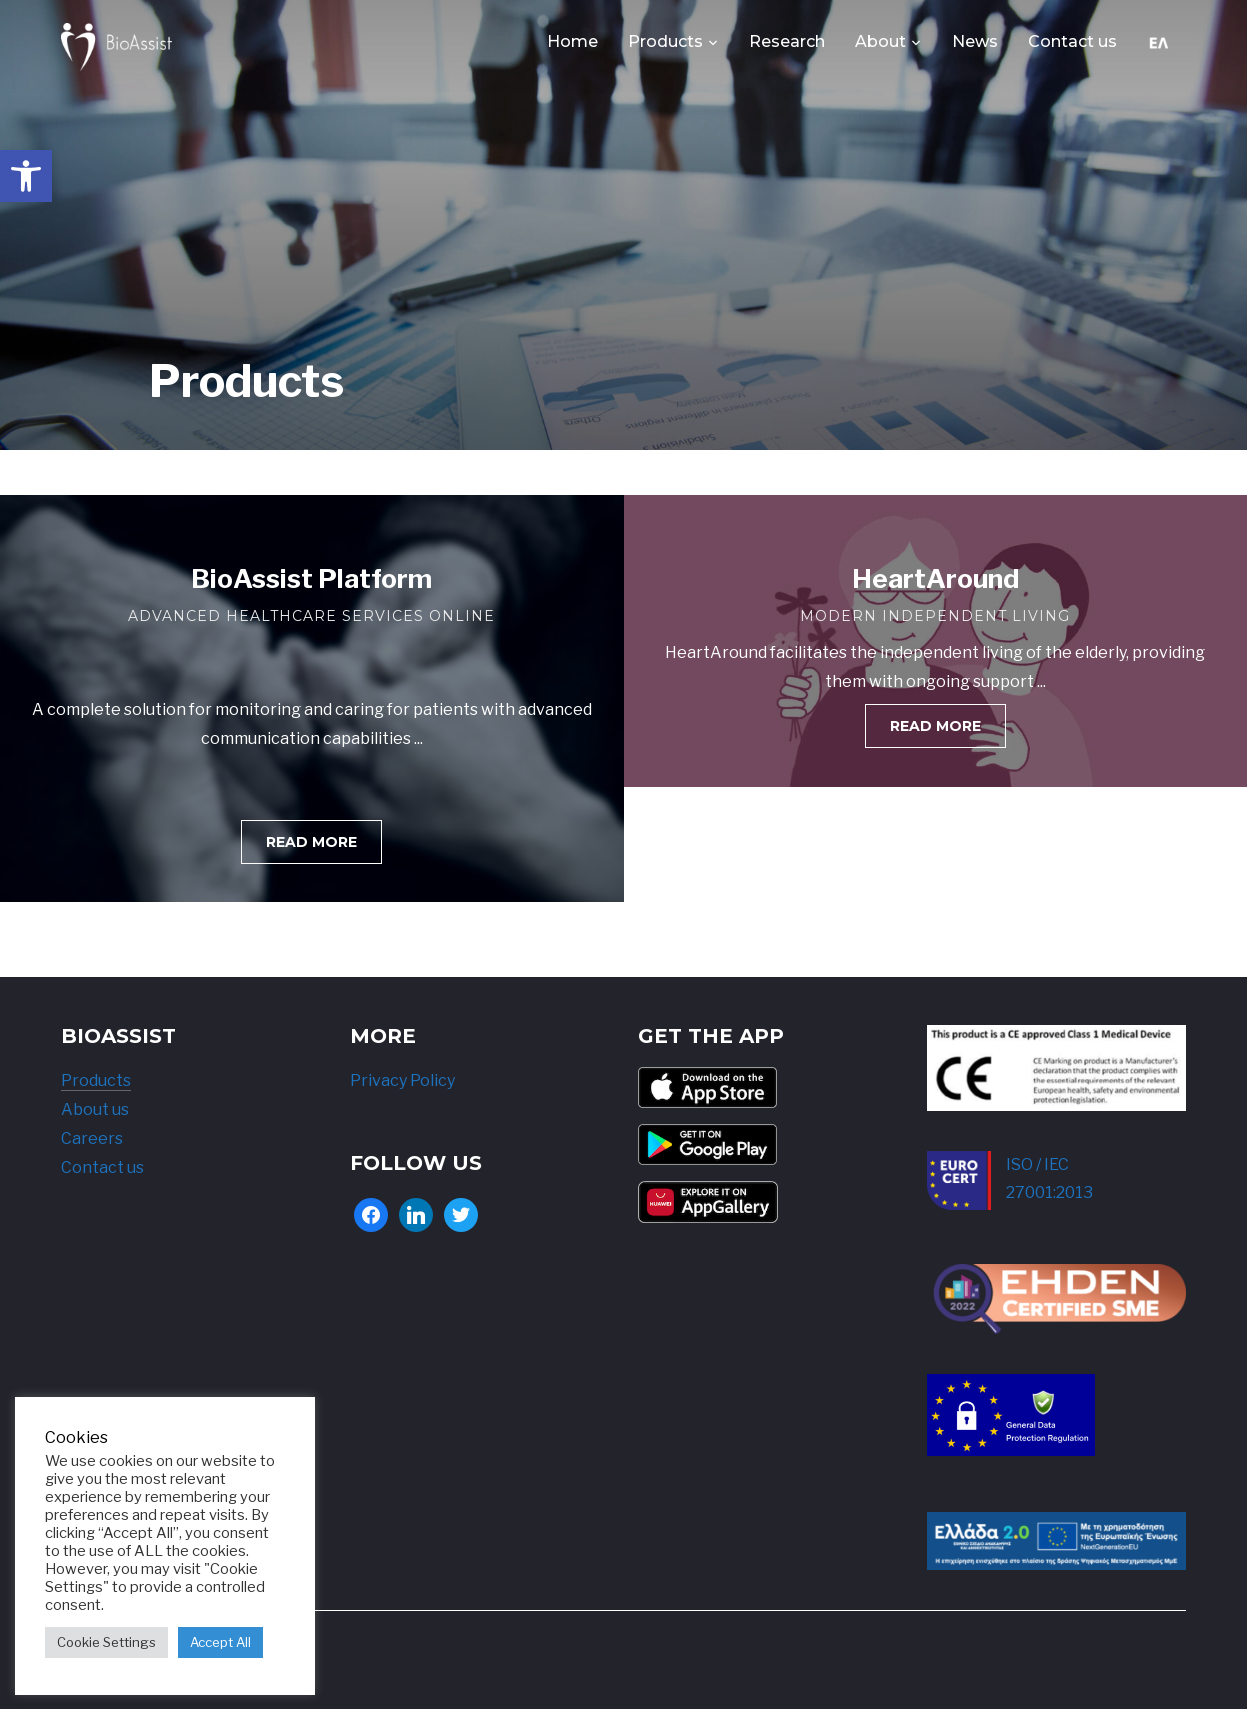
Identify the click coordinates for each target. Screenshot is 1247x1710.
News (975, 41)
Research (787, 41)
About (880, 41)
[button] (26, 176)
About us (95, 1109)
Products (665, 41)
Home (572, 41)
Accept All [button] (220, 1642)
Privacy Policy (402, 1080)
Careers (92, 1138)
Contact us (1072, 41)
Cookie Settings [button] (106, 1642)
